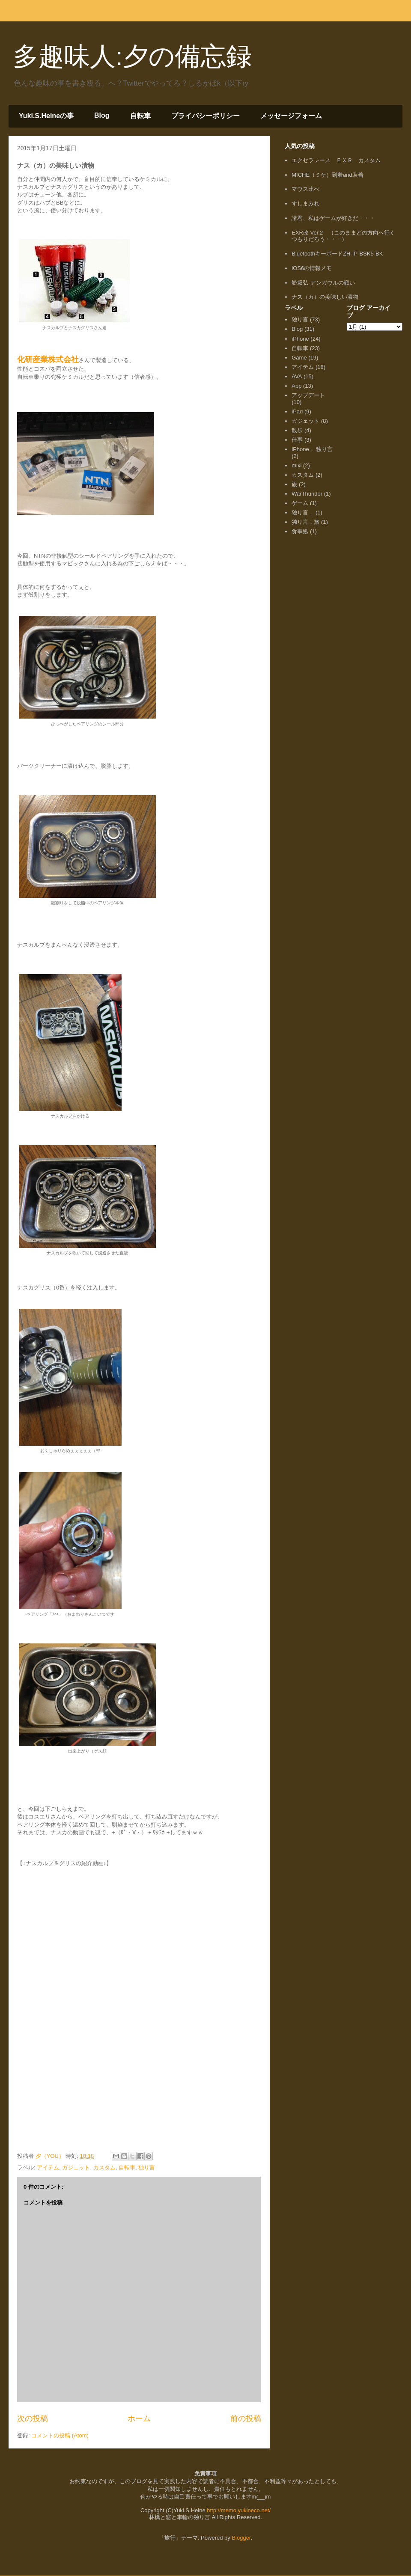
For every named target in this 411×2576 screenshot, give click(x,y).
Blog (102, 115)
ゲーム (300, 503)
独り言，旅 (305, 522)
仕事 (297, 440)
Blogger (241, 2537)
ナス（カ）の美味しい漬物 (325, 297)
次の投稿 (32, 2418)
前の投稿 (245, 2418)
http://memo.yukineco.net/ (239, 2510)
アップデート (308, 395)
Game (299, 357)
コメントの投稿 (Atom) (60, 2435)
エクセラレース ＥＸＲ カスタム (336, 160)
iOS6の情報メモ (312, 268)
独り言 (146, 2167)
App (296, 386)
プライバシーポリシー (205, 115)
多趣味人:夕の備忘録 (132, 56)
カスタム (104, 2167)
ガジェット (76, 2167)
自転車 (140, 115)
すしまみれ (305, 203)
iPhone (300, 339)
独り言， (303, 512)
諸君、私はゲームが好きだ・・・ (333, 218)
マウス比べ (305, 189)
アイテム (48, 2167)
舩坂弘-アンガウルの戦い (323, 282)
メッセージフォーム (291, 115)
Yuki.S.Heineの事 (46, 115)
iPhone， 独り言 (312, 449)
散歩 (297, 430)
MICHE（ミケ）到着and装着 (327, 175)
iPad (297, 411)
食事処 (300, 531)
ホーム (139, 2418)
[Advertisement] (310, 664)
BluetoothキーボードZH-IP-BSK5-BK (337, 253)
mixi (296, 465)
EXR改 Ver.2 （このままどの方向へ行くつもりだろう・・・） (343, 236)
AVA (297, 376)
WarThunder (307, 493)
